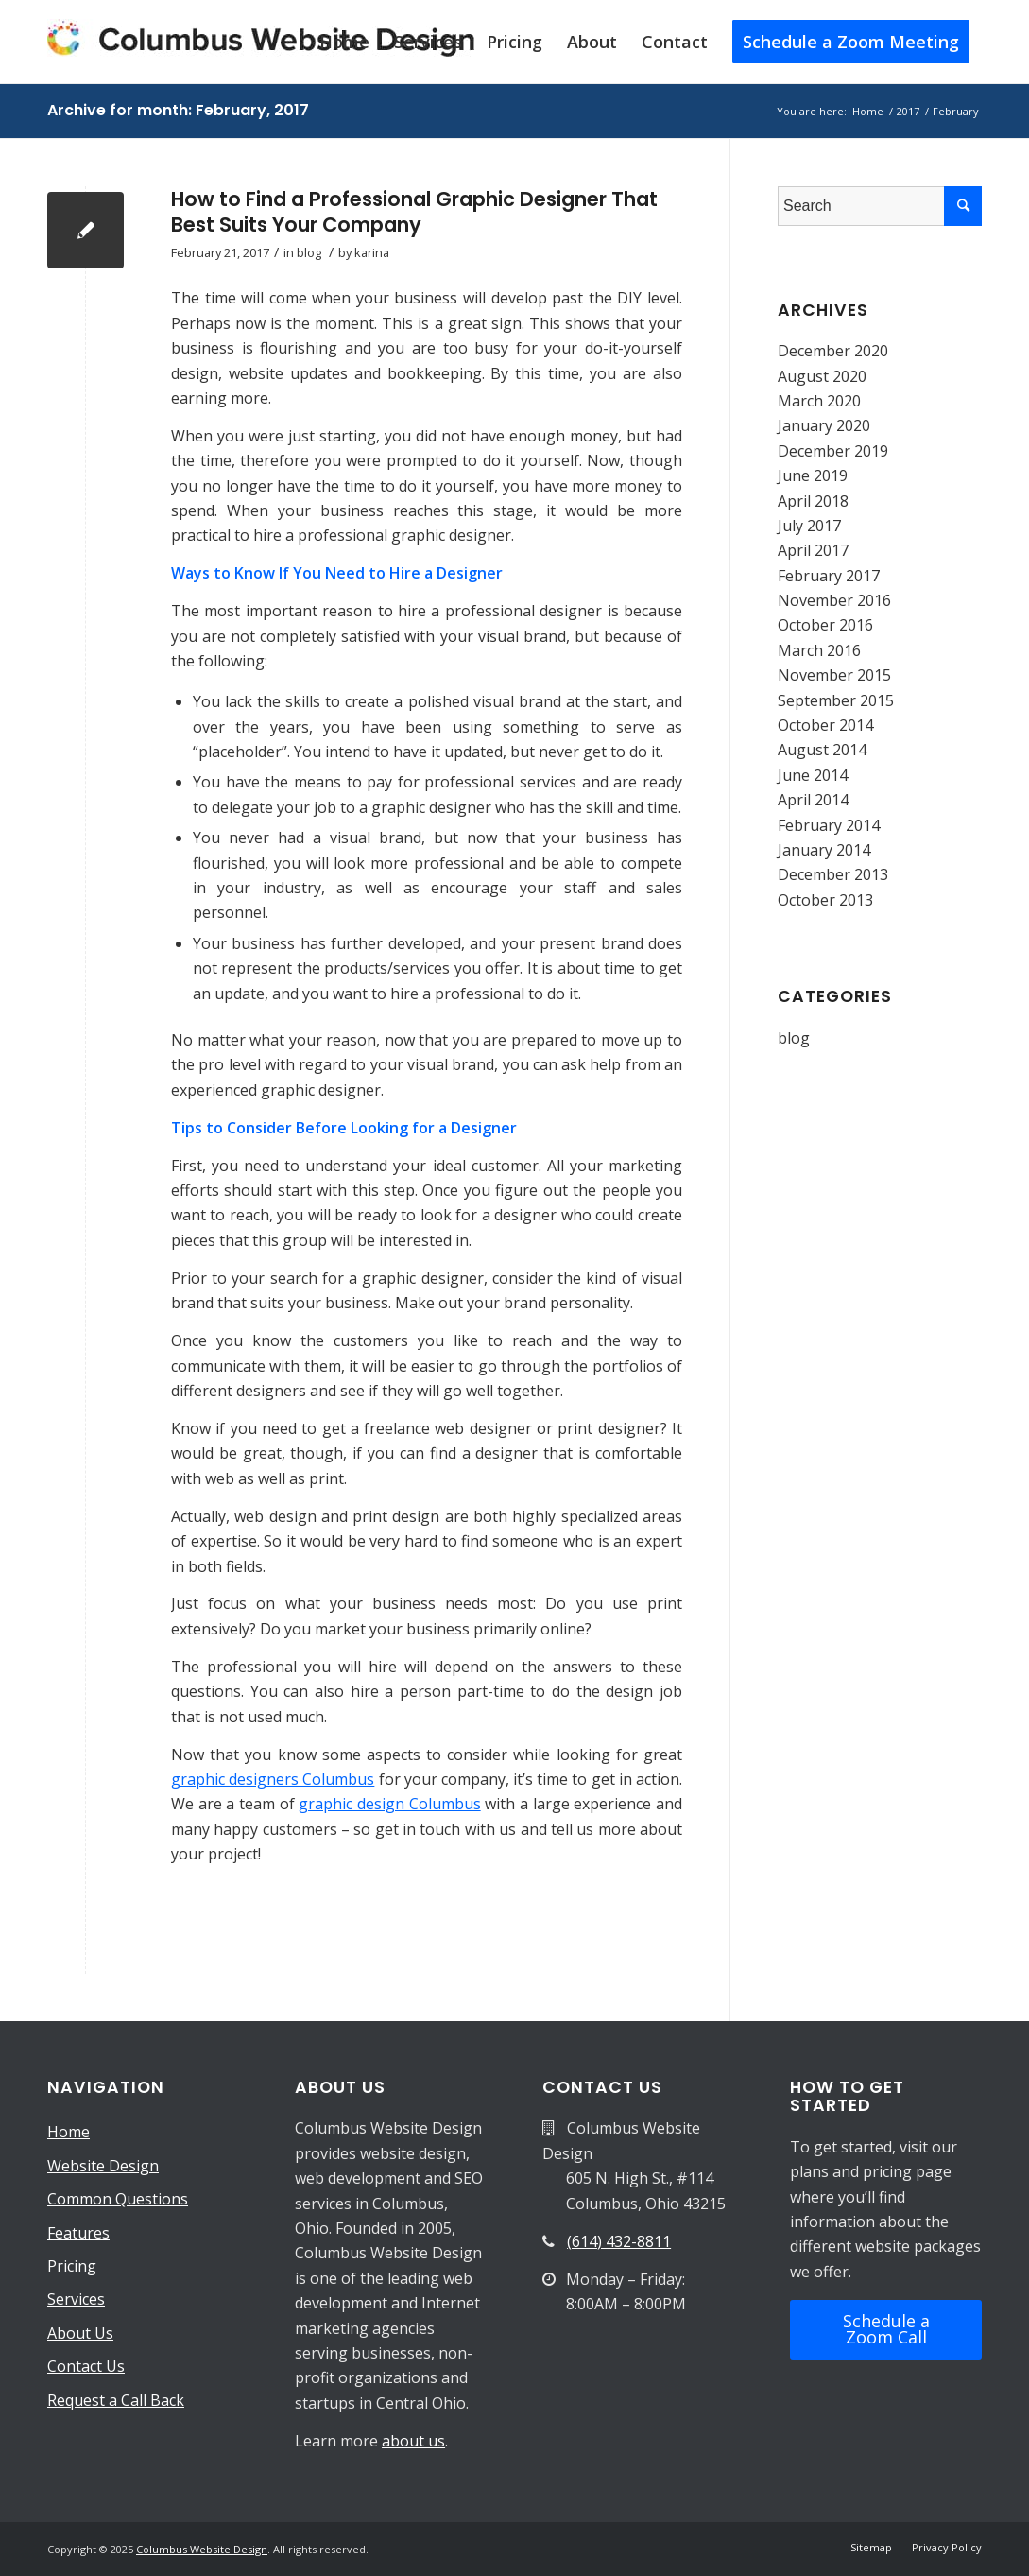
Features (78, 2232)
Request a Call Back (115, 2400)
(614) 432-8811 (619, 2241)
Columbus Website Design (201, 2549)
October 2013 (825, 900)
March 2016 (819, 650)
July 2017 (809, 525)
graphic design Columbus (389, 1803)
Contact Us (86, 2366)
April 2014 (813, 799)
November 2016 (834, 600)
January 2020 (824, 425)
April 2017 (813, 550)
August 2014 (822, 749)
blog (309, 252)
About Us (80, 2333)
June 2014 (813, 775)
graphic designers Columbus (272, 1779)
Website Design (103, 2165)
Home (68, 2131)
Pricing (71, 2266)
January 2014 (824, 849)
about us (413, 2440)
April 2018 (813, 501)
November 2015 (834, 675)
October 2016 (825, 624)
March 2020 (819, 400)
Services (76, 2299)
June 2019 (813, 475)
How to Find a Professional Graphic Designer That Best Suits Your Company (414, 211)
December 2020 (833, 350)
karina (371, 252)
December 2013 (833, 874)
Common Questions (117, 2198)
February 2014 (829, 825)
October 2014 (825, 725)
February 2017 (829, 575)
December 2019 (833, 451)
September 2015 (836, 700)
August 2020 (822, 376)
